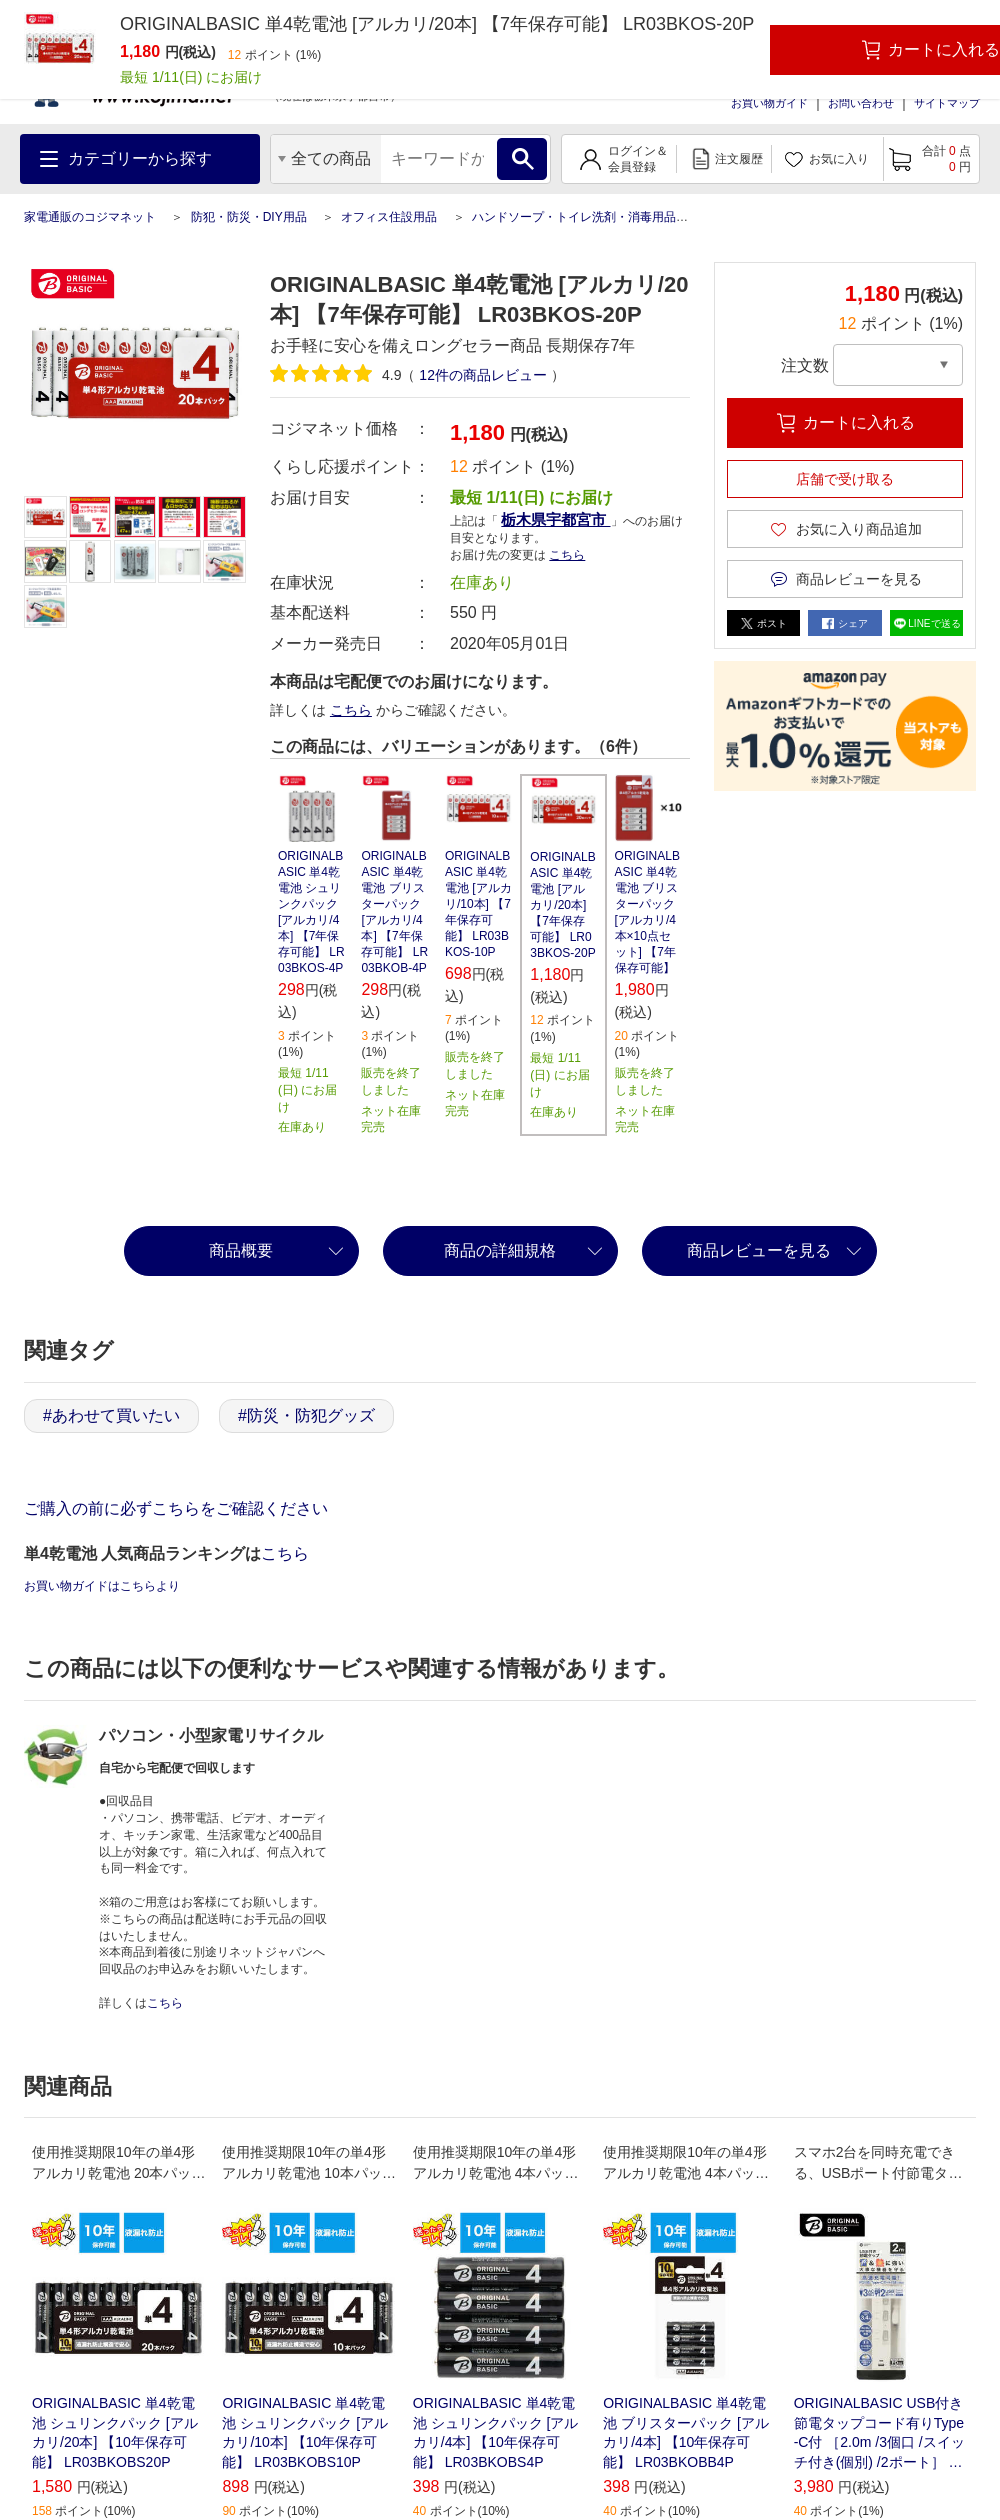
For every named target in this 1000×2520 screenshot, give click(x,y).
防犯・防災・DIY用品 (249, 217)
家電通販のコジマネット (90, 217)
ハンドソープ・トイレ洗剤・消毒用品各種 (586, 217)
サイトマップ (947, 103)
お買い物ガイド (769, 103)
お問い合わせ (861, 103)
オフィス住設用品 (389, 217)
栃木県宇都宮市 (555, 519)
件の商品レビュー (482, 375)
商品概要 (241, 1250)
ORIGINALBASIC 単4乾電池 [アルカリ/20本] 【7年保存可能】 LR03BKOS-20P (562, 905)
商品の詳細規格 (500, 1250)
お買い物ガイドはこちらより (102, 1586)
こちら (567, 555)
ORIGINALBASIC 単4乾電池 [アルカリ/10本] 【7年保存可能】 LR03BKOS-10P (478, 904)
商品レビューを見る (759, 1250)
